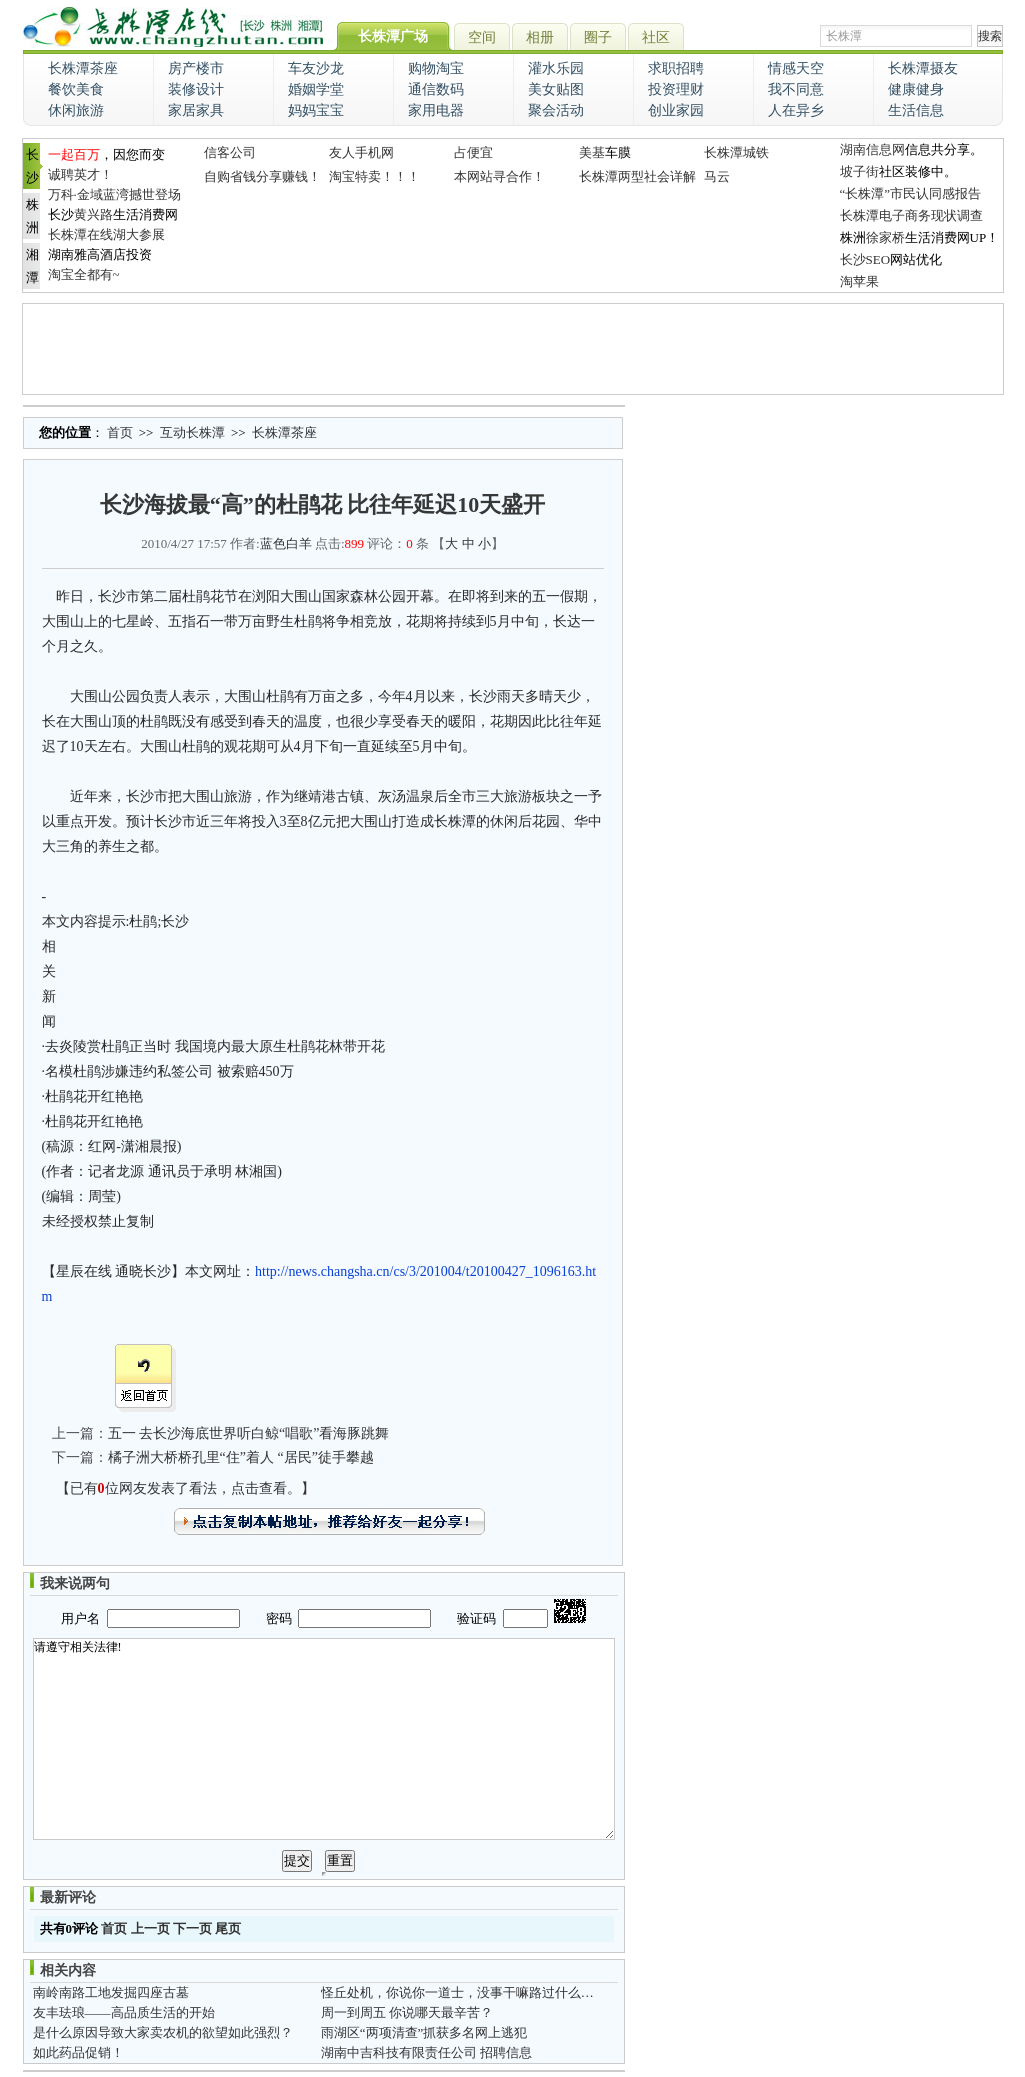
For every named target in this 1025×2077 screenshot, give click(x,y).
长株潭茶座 (284, 432)
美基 (592, 152)
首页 (120, 432)
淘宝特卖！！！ (374, 176)
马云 (717, 176)
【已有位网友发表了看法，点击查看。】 (185, 1488)
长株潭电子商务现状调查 (911, 215)
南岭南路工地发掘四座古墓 (111, 1992)
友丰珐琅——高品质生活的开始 (124, 2012)
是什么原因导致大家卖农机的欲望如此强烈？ (163, 2032)
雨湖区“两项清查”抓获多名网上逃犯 (424, 2032)
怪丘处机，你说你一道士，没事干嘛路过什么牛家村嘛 (477, 1992)
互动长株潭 (192, 432)
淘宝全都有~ (84, 274)
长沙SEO (865, 259)
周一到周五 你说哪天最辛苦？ (407, 2012)
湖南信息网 (872, 149)
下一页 (192, 1928)
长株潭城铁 (736, 152)
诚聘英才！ (80, 174)
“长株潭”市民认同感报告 (911, 193)
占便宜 (473, 152)
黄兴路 (93, 214)
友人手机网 (361, 152)
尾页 (228, 1928)
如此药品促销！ (78, 2052)
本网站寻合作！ (499, 176)
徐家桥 (885, 237)
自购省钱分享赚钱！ (262, 176)
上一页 (150, 1928)
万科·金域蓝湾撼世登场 (114, 194)
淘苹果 (859, 281)
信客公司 (230, 152)
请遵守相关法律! (324, 1739)
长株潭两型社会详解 (637, 176)
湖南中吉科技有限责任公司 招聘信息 (426, 2052)
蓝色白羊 (286, 543)
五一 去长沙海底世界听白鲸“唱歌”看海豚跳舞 (249, 1433)
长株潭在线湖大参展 (106, 234)
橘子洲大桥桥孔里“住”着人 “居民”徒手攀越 (241, 1457)
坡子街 (859, 171)
